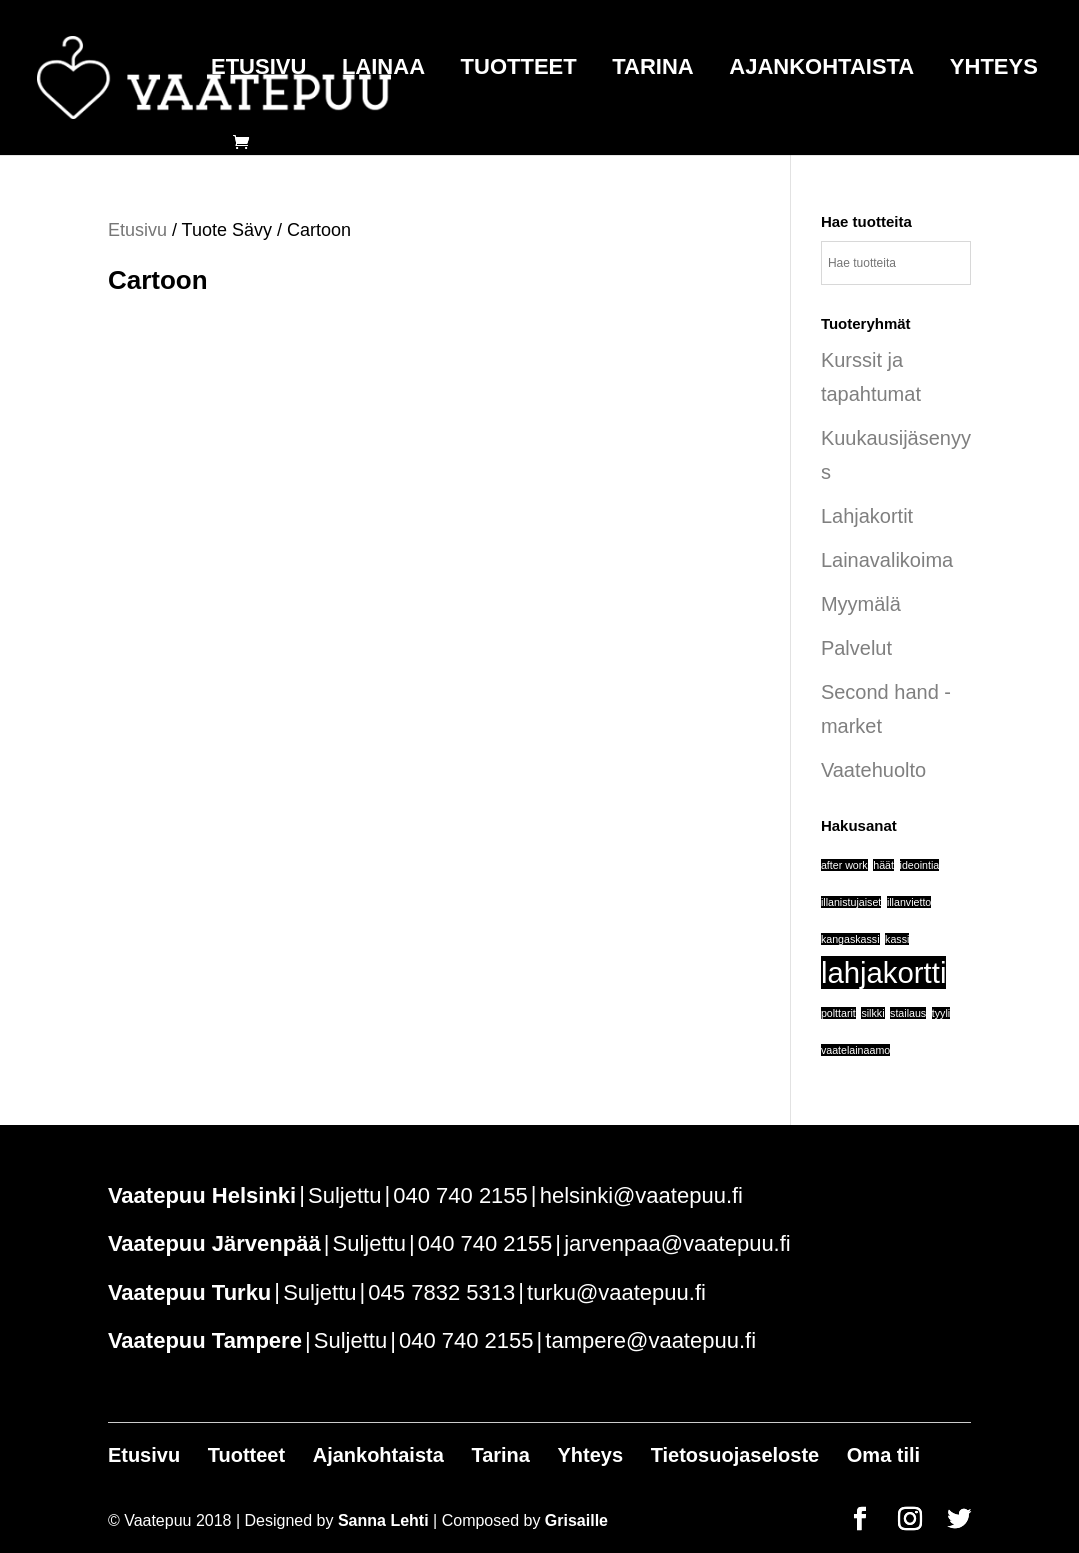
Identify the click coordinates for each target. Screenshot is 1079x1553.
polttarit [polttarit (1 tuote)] (838, 1013)
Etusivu (258, 69)
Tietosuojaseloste (735, 1455)
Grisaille (576, 1520)
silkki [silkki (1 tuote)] (872, 1013)
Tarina (652, 69)
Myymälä (861, 604)
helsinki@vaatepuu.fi (641, 1195)
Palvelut (856, 648)
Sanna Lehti (383, 1520)
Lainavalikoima (887, 560)
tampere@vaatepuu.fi (650, 1340)
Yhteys (994, 69)
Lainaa (383, 69)
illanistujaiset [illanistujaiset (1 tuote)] (851, 902)
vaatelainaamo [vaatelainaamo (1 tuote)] (855, 1050)
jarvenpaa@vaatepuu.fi (677, 1243)
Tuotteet (519, 69)
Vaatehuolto (873, 770)
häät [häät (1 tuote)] (883, 865)
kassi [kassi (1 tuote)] (897, 939)
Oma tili (883, 1455)
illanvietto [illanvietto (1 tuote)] (909, 902)
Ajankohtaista (821, 69)
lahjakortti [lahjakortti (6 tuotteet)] (884, 972)
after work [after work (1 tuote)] (844, 865)
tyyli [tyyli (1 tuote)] (941, 1013)
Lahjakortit (867, 516)
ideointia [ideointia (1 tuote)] (920, 865)
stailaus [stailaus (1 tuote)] (908, 1013)
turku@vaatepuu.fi (616, 1292)
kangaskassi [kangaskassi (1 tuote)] (850, 939)
